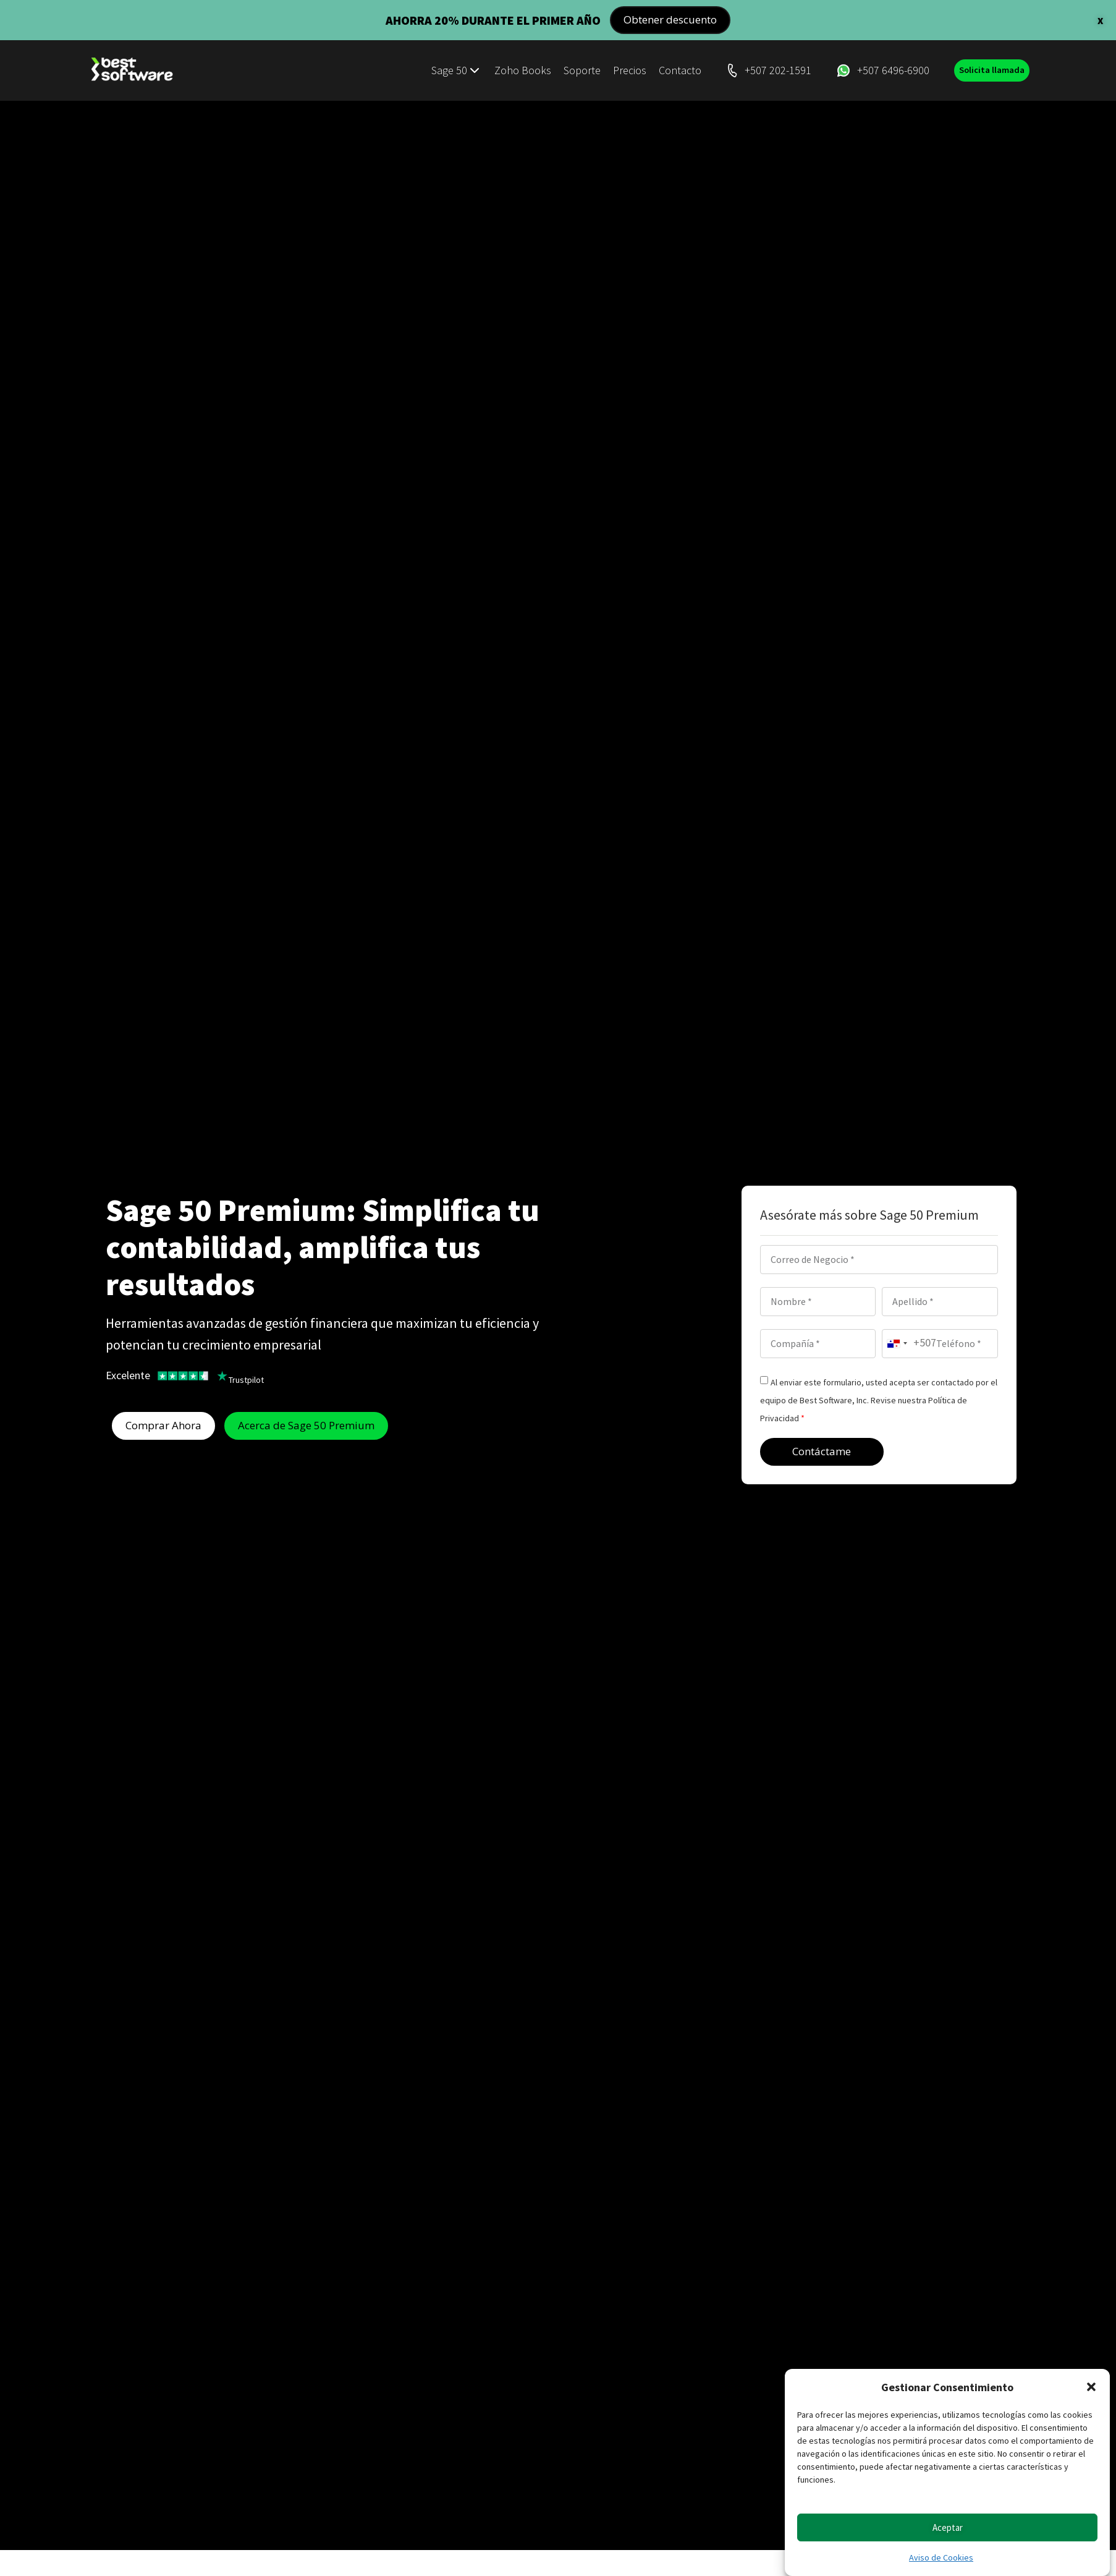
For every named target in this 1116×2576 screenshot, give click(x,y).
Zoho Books (514, 70)
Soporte (573, 70)
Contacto (671, 70)
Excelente (128, 1374)
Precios (621, 70)
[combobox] (909, 1343)
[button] (1091, 2387)
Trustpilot (246, 1379)
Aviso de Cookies (941, 2557)
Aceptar (947, 2527)
